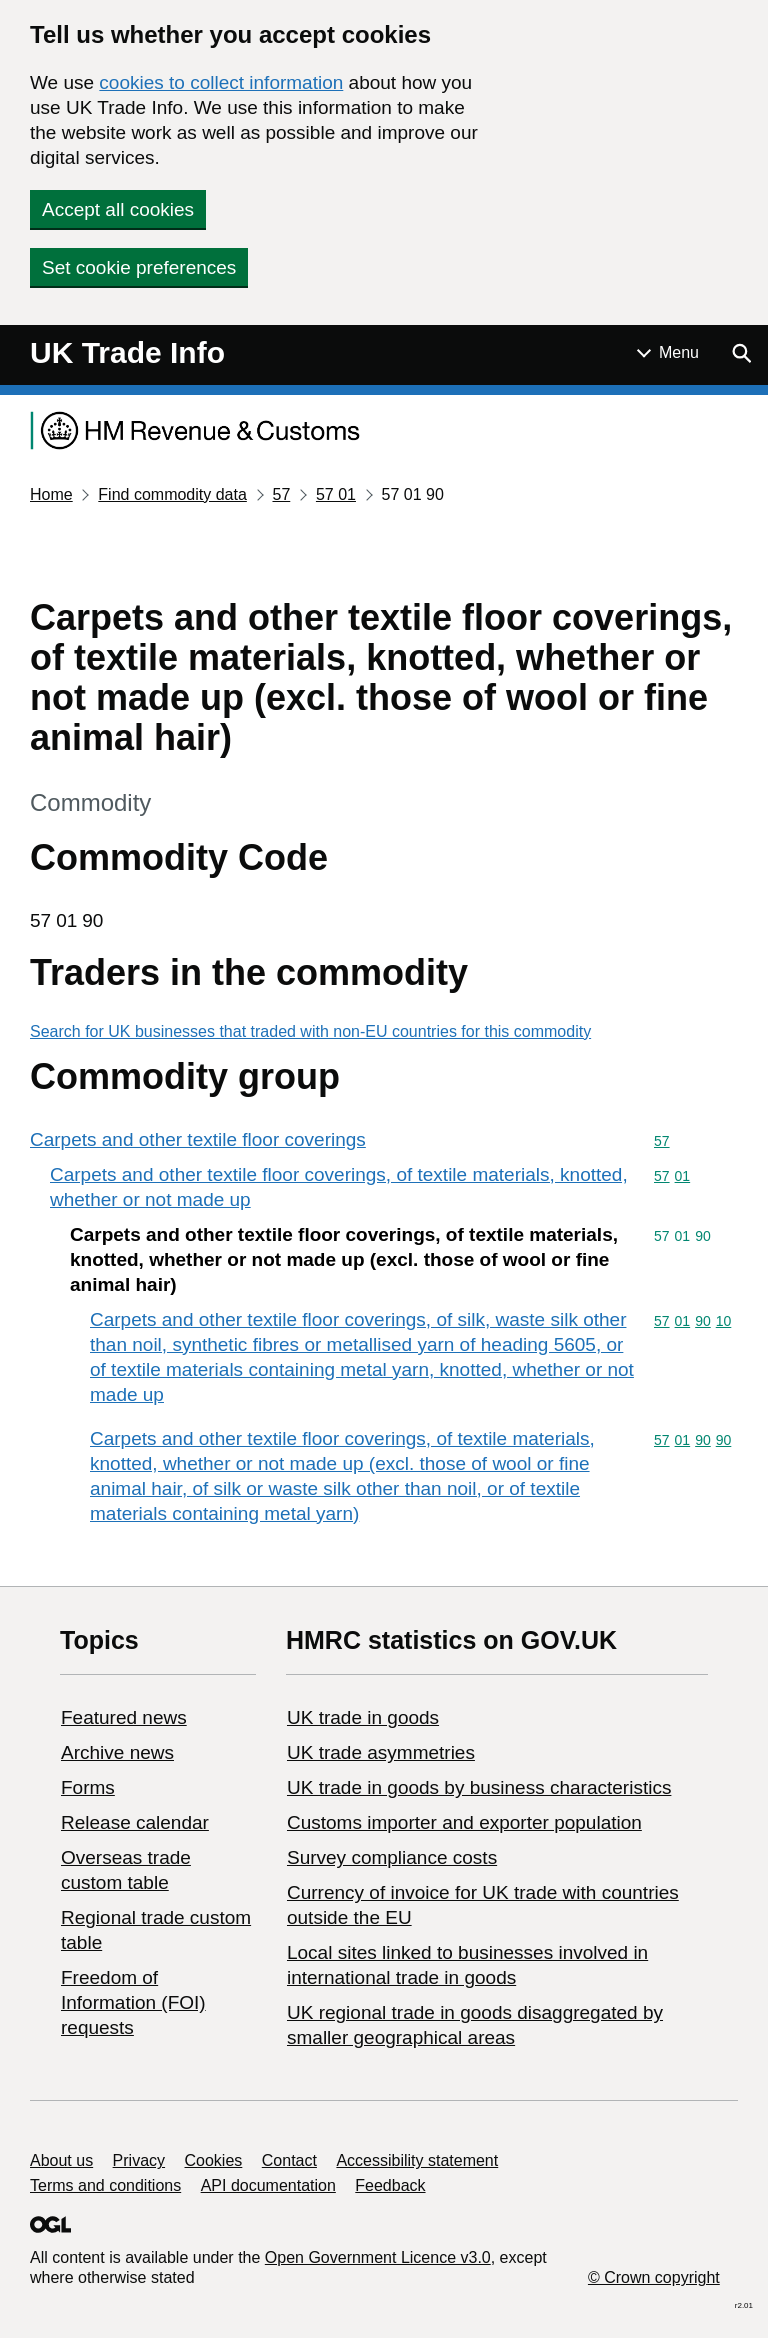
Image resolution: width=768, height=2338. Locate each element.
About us (61, 2160)
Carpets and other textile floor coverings (198, 1139)
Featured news (124, 1717)
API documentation (268, 2185)
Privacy (139, 2160)
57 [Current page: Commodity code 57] (281, 494)
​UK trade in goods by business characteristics (479, 1787)
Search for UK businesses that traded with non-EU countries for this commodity (310, 1031)
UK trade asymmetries (381, 1752)
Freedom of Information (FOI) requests (133, 2002)
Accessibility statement (417, 2160)
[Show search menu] (741, 353)
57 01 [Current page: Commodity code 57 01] (336, 494)
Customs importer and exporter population (464, 1822)
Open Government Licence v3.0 (378, 2257)
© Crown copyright (654, 2277)
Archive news (117, 1752)
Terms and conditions (105, 2185)
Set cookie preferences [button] (139, 267)
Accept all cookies (118, 209)
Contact (289, 2160)
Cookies (214, 2160)
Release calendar (135, 1822)
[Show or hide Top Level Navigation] (668, 353)
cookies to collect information (221, 82)
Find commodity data (172, 494)
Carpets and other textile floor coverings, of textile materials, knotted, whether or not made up (339, 1187)
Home (51, 494)
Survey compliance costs (392, 1857)
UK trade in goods (363, 1717)
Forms (88, 1787)
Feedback (390, 2185)
